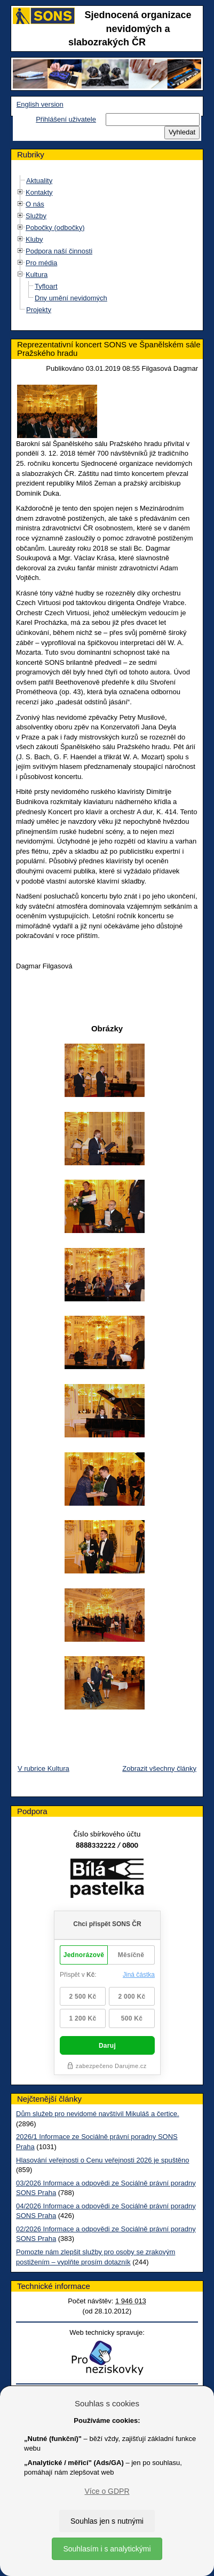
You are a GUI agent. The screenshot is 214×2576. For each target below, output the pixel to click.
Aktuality (39, 181)
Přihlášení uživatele (66, 119)
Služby (36, 216)
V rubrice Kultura (43, 1768)
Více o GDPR (106, 2491)
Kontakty (39, 192)
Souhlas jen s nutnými (107, 2521)
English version (40, 104)
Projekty (38, 310)
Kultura (36, 275)
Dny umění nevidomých (71, 298)
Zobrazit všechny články (159, 1768)
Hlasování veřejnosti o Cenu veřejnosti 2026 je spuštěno (102, 2160)
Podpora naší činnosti (59, 251)
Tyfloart (46, 286)
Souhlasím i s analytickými (106, 2549)
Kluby (34, 239)
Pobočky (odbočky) (55, 228)
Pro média (41, 263)
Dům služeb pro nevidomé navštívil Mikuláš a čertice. (97, 2114)
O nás (35, 204)
